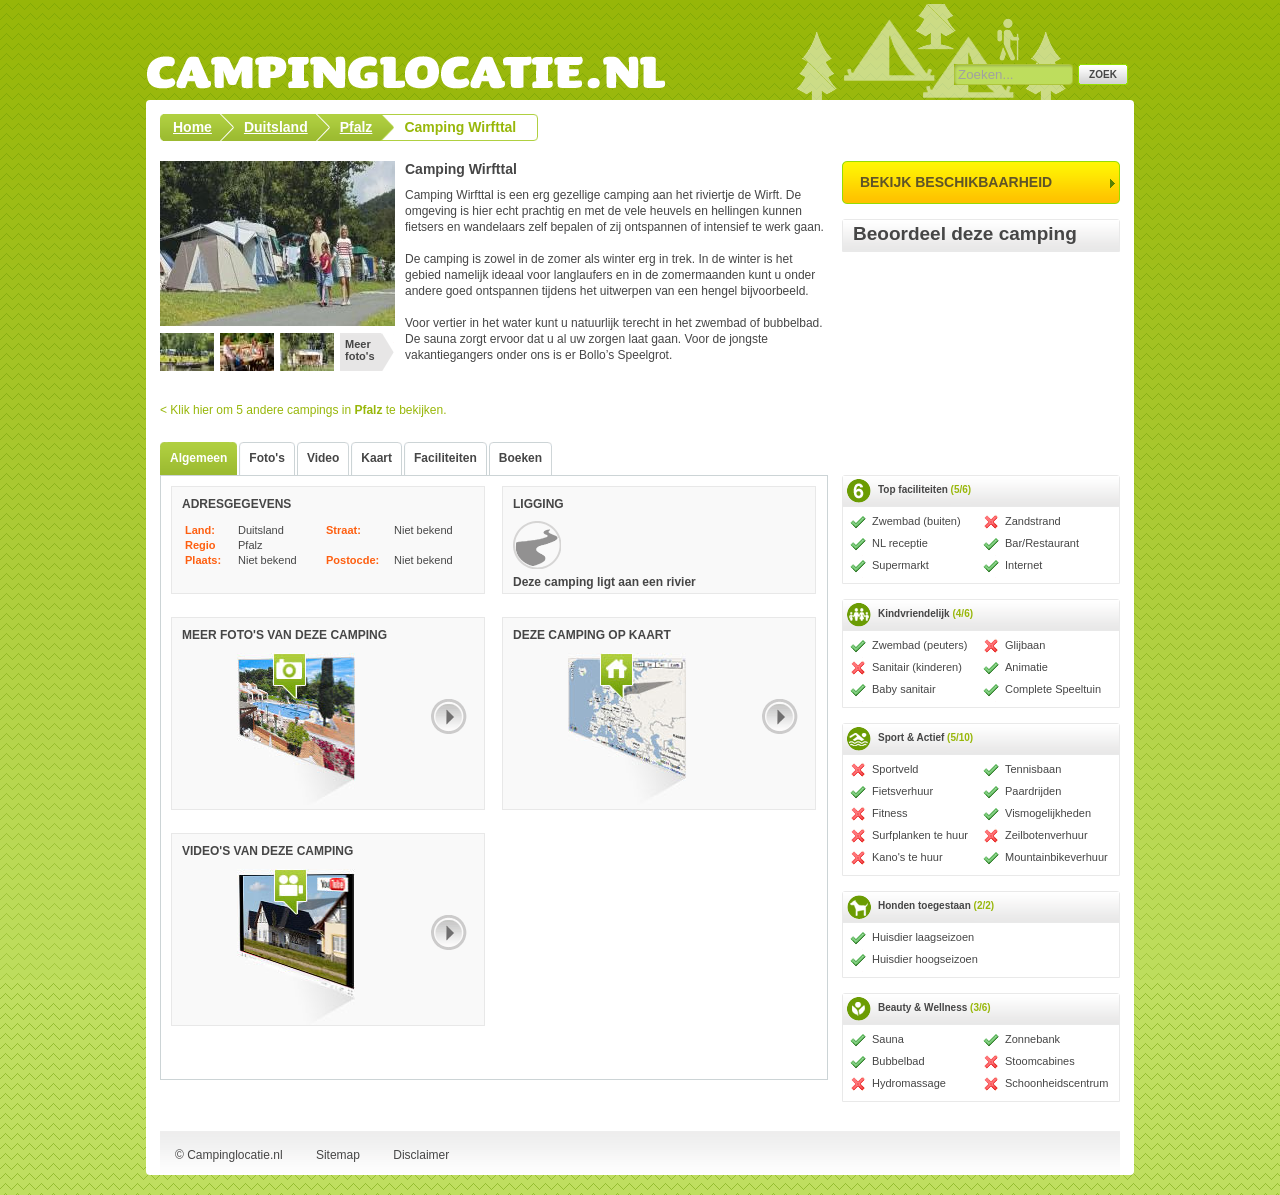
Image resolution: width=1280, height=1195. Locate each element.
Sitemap (338, 1155)
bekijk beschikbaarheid (956, 182)
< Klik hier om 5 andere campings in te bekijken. (303, 410)
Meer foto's (360, 350)
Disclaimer (421, 1155)
